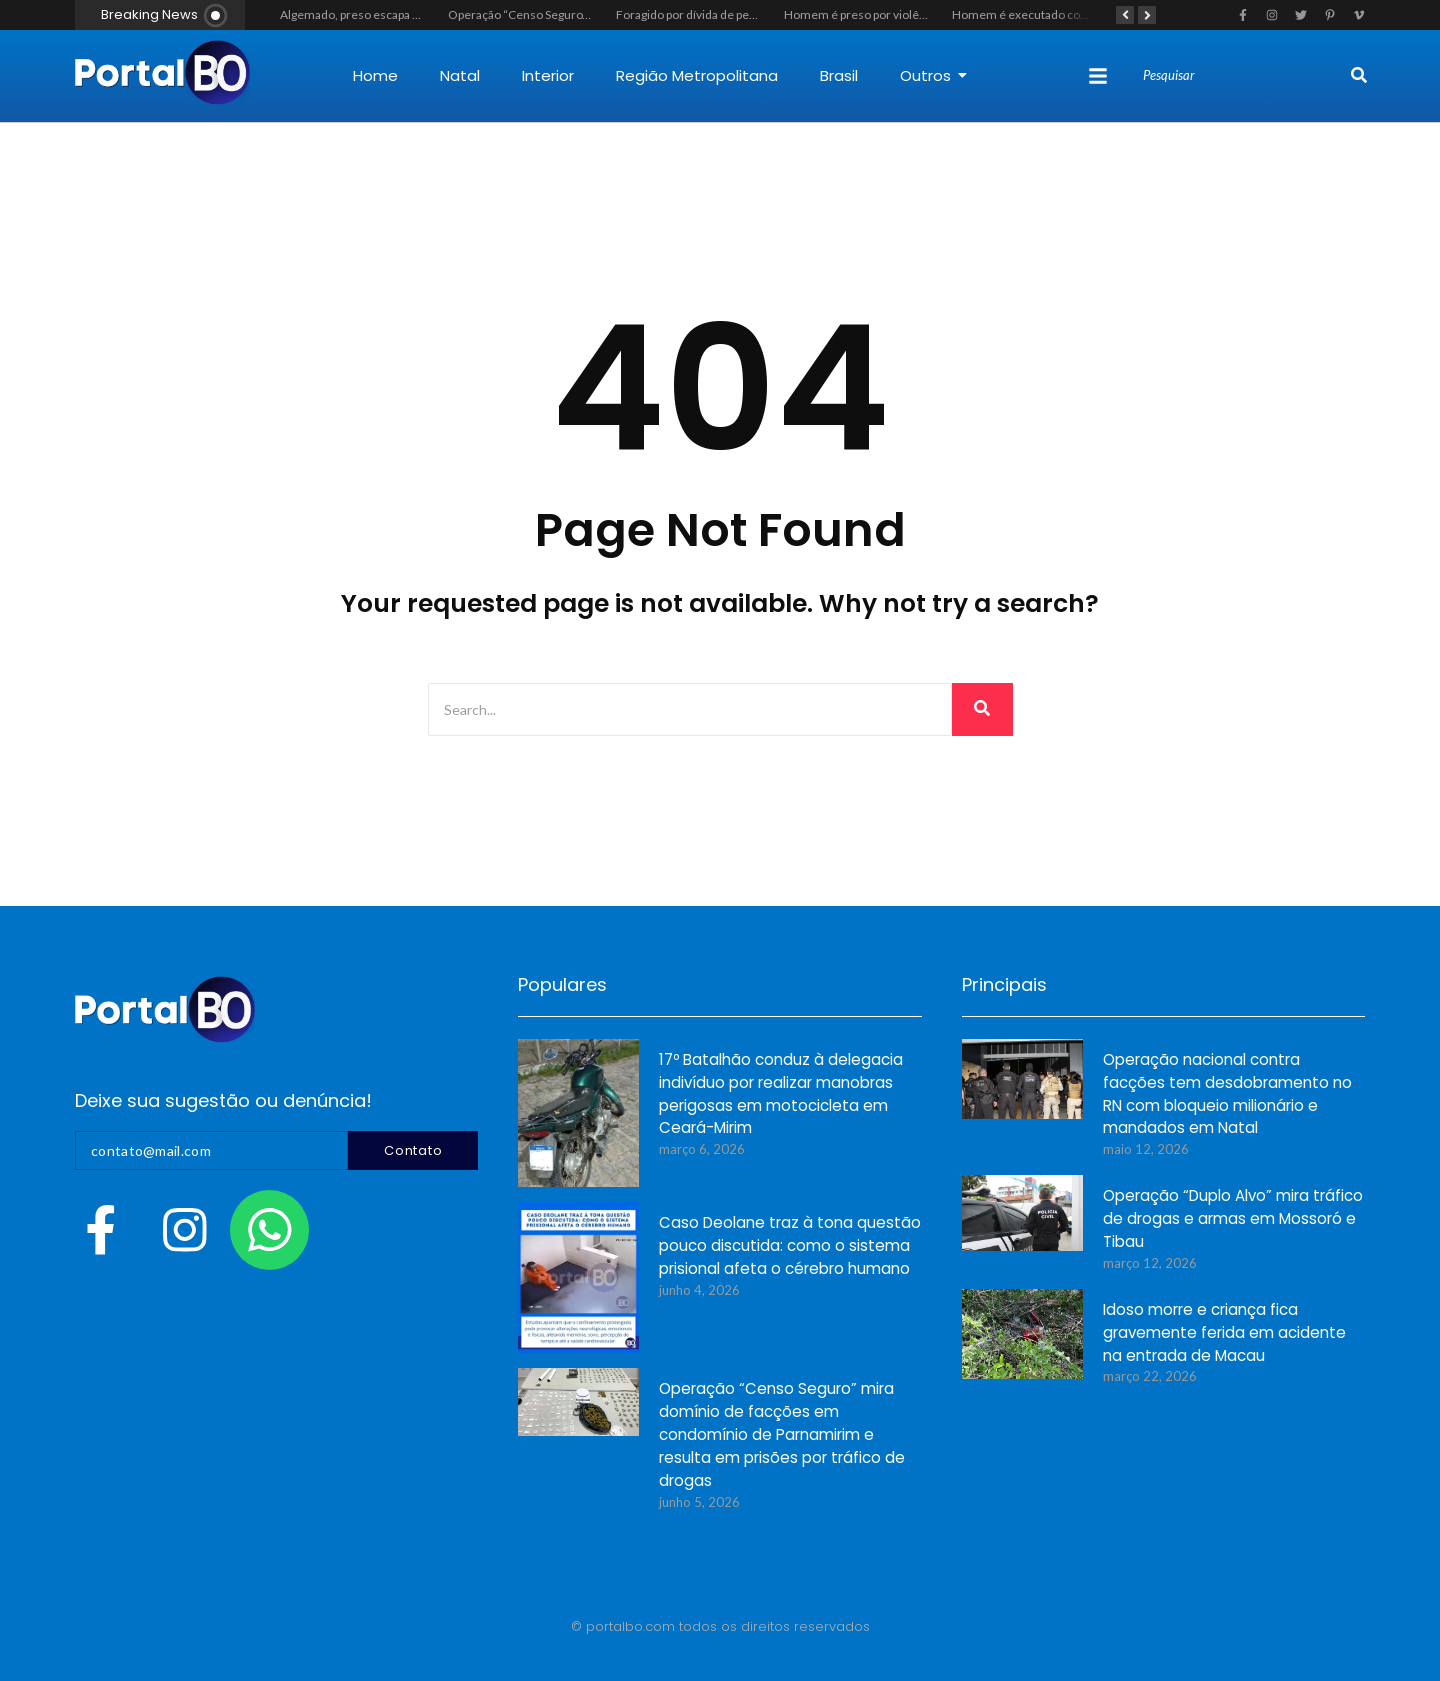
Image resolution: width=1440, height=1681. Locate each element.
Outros (933, 75)
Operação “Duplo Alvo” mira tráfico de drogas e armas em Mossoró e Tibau (1233, 1219)
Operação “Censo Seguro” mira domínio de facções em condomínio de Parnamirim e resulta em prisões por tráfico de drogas (782, 1435)
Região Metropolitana (697, 75)
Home (375, 75)
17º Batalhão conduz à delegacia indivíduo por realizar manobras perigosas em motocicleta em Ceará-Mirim (781, 1095)
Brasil (839, 75)
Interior (548, 75)
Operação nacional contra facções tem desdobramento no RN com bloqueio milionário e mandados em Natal (1227, 1095)
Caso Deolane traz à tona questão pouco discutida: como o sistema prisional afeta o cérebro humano (790, 1246)
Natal (460, 75)
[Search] (1244, 76)
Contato (413, 1150)
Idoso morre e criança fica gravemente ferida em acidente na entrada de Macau (1224, 1333)
